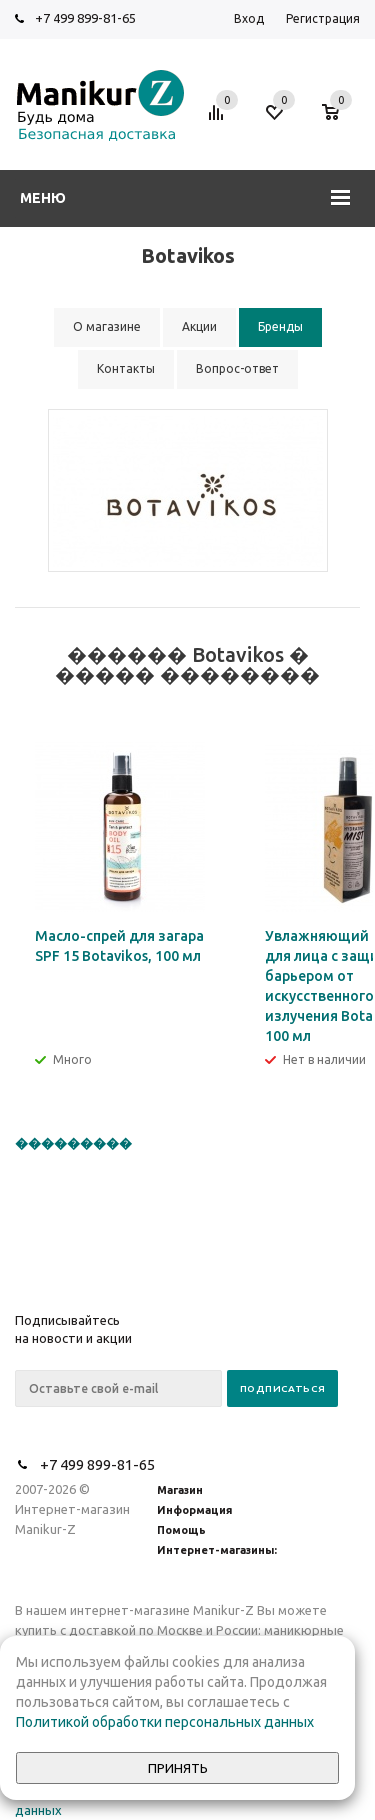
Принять (178, 1768)
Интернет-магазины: (217, 1550)
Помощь (181, 1530)
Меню (43, 198)
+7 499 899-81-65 (85, 18)
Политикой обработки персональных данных (165, 1722)
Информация (194, 1510)
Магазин (180, 1490)
